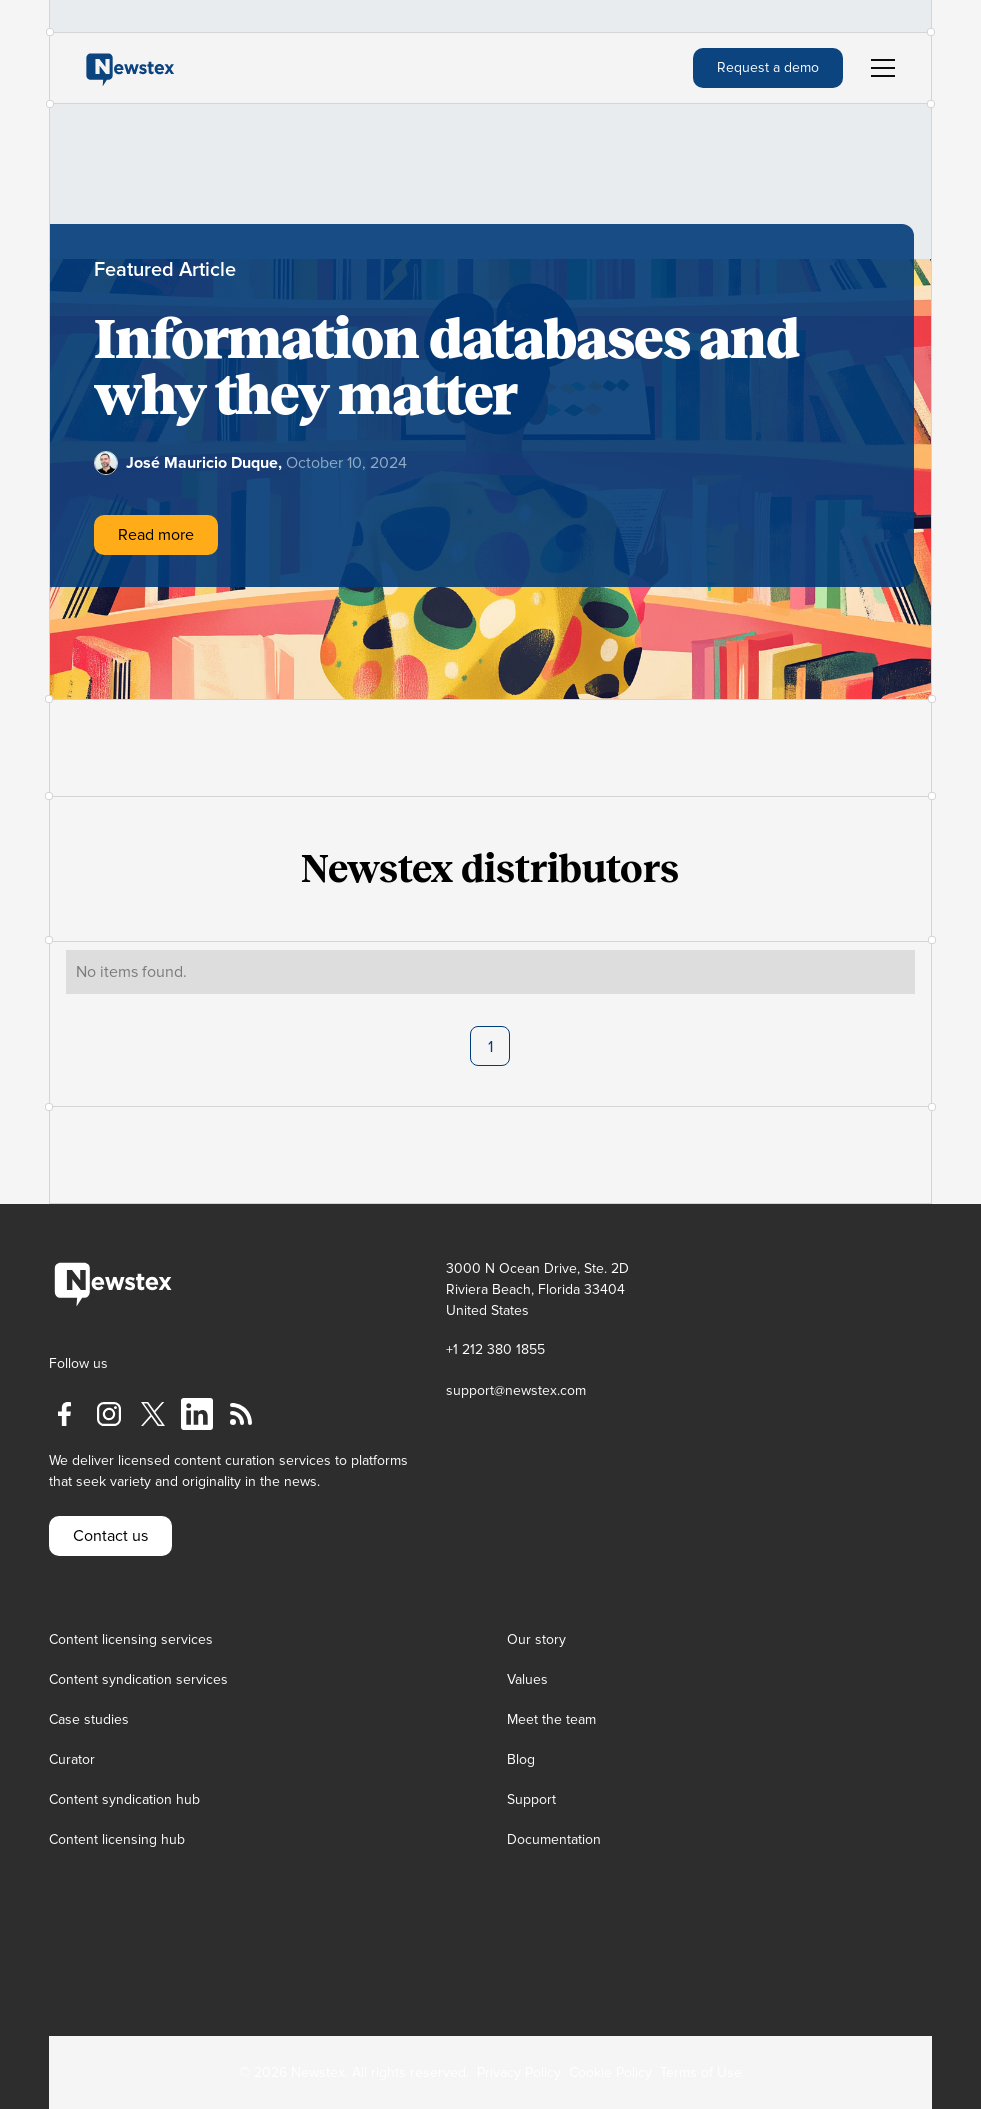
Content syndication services (138, 1679)
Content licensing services (131, 1639)
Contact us (110, 1536)
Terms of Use (701, 2072)
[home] (130, 68)
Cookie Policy (610, 2072)
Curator (72, 1759)
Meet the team (551, 1719)
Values (527, 1679)
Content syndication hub (124, 1799)
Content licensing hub (117, 1839)
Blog (521, 1759)
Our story (536, 1639)
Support (531, 1799)
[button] (879, 68)
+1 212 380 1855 (495, 1349)
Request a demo (768, 67)
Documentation (554, 1839)
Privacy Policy (519, 2072)
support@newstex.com (516, 1390)
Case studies (89, 1719)
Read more (156, 535)
